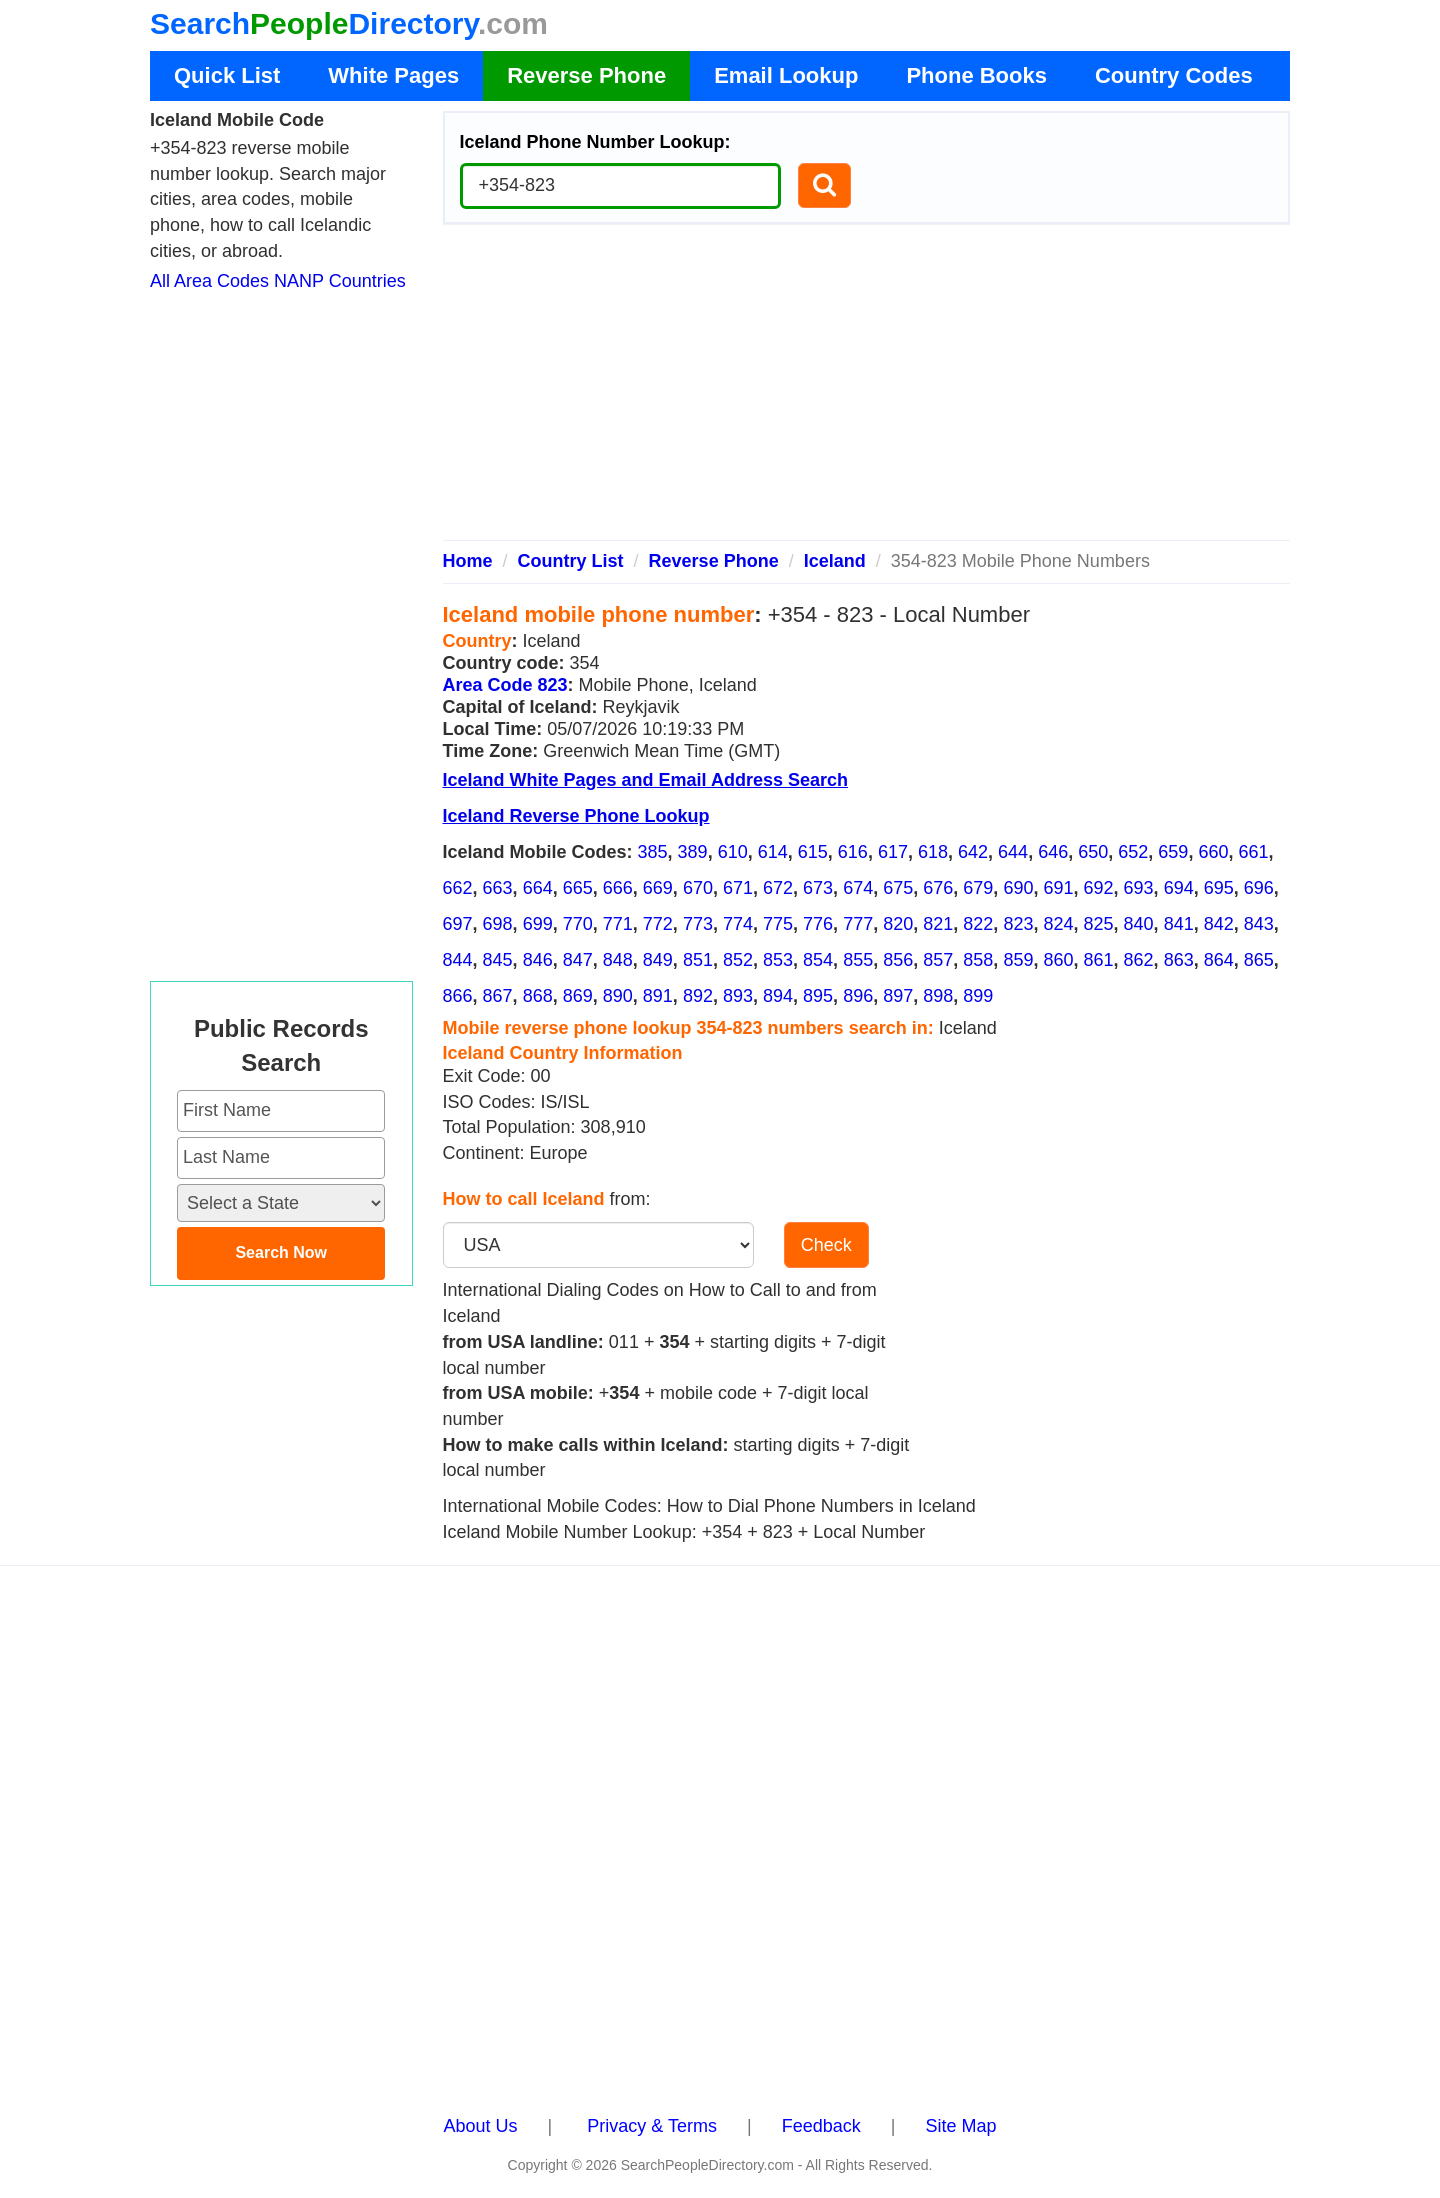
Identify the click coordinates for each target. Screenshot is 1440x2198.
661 (1253, 852)
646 (1053, 852)
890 (618, 996)
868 (538, 996)
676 (938, 888)
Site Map (960, 2126)
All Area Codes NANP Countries (278, 281)
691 (1058, 888)
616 (853, 852)
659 (1173, 852)
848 (618, 960)
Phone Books (976, 75)
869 (578, 996)
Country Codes (1174, 75)
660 (1213, 852)
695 (1219, 888)
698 (498, 924)
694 (1179, 888)
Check (826, 1245)
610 (733, 852)
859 (1018, 960)
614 (773, 852)
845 (498, 960)
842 (1219, 924)
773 (698, 924)
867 (498, 996)
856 (898, 960)
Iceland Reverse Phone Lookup (576, 816)
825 (1099, 924)
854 (818, 960)
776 (818, 924)
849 (658, 960)
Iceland (835, 561)
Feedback (821, 2126)
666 (618, 888)
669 (658, 888)
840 (1139, 924)
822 (978, 924)
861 (1099, 960)
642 (973, 852)
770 (578, 924)
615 (813, 852)
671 (738, 888)
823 (1018, 924)
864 (1219, 960)
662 (458, 888)
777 (858, 924)
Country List (571, 561)
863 (1179, 960)
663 (498, 888)
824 (1058, 924)
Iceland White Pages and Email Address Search (645, 780)
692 (1099, 888)
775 (778, 924)
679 (978, 888)
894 (778, 996)
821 (938, 924)
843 (1259, 924)
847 (578, 960)
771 (618, 924)
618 (933, 852)
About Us (481, 2126)
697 (458, 924)
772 (658, 924)
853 (778, 960)
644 (1013, 852)
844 (458, 960)
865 (1259, 960)
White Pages (393, 75)
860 (1058, 960)
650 (1093, 852)
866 (458, 996)
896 (858, 996)
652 (1133, 852)
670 (698, 888)
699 (538, 924)
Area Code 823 (505, 685)
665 (578, 888)
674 (858, 888)
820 (898, 924)
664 (538, 888)
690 (1018, 888)
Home (468, 561)
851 (698, 960)
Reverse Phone (586, 75)
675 (898, 888)
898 (938, 996)
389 (693, 852)
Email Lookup (786, 75)
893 (738, 996)
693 (1139, 888)
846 (538, 960)
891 (658, 996)
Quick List (227, 75)
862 (1139, 960)
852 (738, 960)
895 (818, 996)
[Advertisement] (867, 390)
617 (893, 852)
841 (1179, 924)
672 (778, 888)
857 (938, 960)
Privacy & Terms (652, 2126)
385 (653, 852)
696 (1259, 888)
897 (898, 996)
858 (978, 960)
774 (738, 924)
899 (978, 996)
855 (858, 960)
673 (818, 888)
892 (698, 996)
